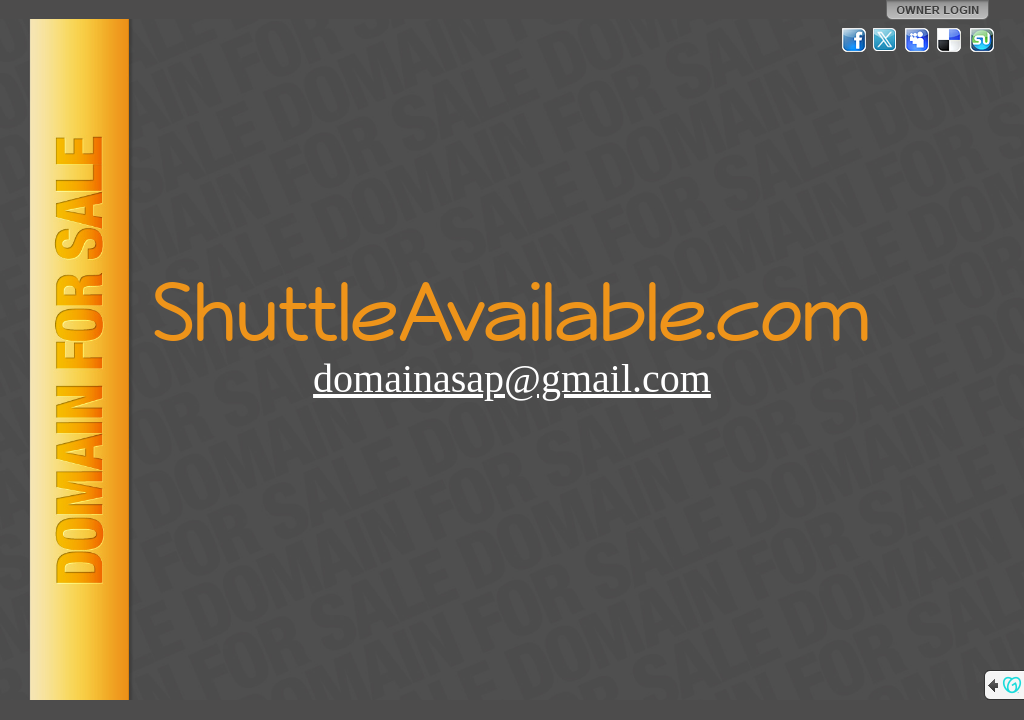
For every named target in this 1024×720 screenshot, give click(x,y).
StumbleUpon (982, 40)
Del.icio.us (950, 40)
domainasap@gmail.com (512, 378)
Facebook (854, 40)
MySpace (918, 40)
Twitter (886, 40)
